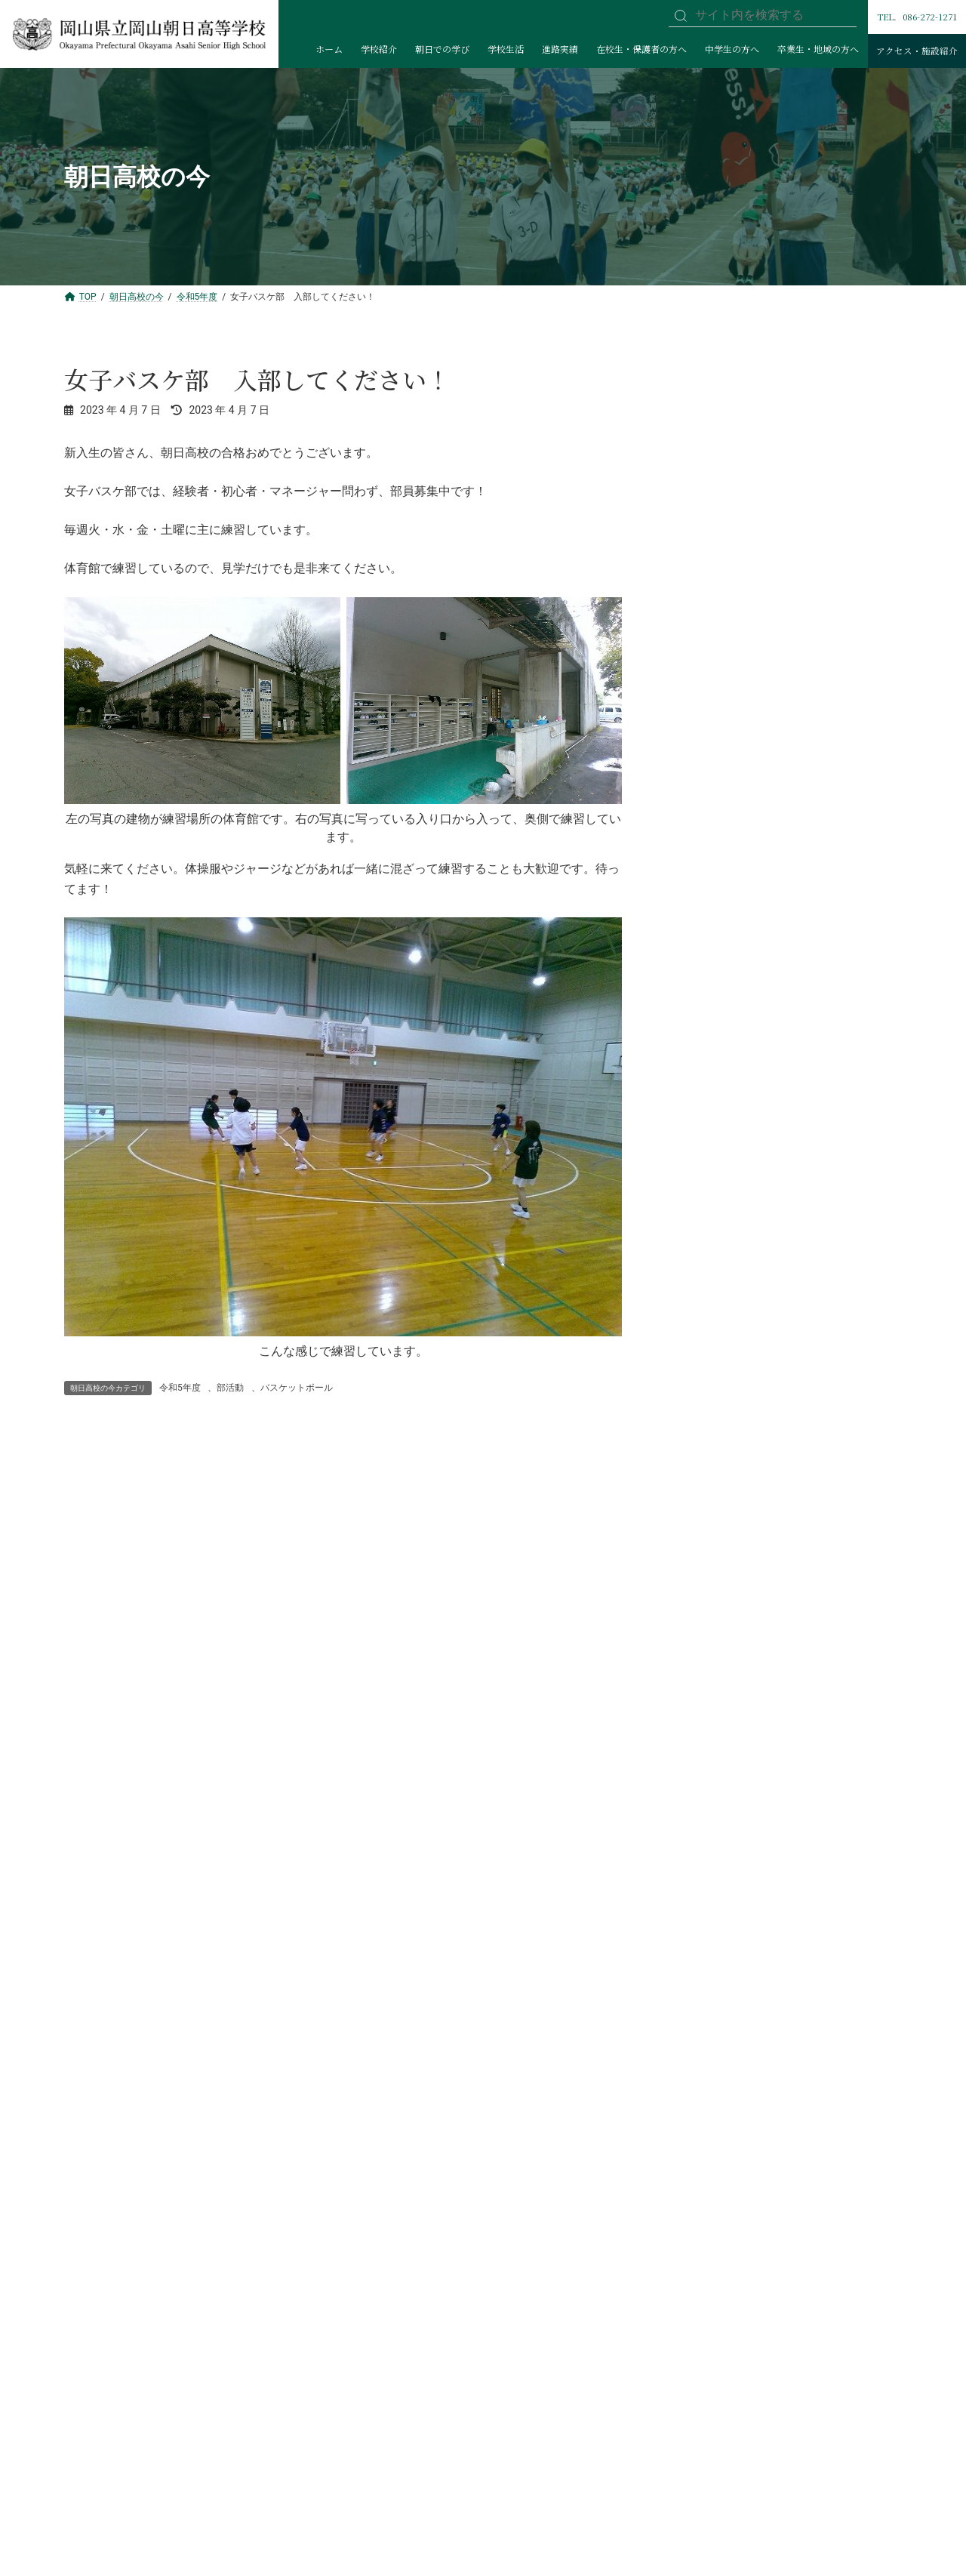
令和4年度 (704, 530)
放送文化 (712, 1347)
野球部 (706, 969)
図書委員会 (717, 624)
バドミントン (722, 1033)
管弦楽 (706, 1472)
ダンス (706, 1283)
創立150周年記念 (720, 405)
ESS (700, 1504)
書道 (701, 1440)
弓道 (701, 1190)
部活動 (230, 1387)
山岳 (701, 1095)
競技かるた (717, 1535)
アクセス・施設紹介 (917, 51)
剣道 (701, 1158)
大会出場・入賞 (717, 876)
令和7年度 (704, 436)
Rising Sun (705, 907)
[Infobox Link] (166, 1857)
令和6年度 (704, 467)
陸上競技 (712, 1064)
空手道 (706, 1221)
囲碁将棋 (712, 1378)
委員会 (696, 562)
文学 (701, 1315)
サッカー (712, 1001)
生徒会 (706, 844)
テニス (706, 1126)
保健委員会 (717, 593)
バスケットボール (296, 1387)
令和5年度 (180, 1387)
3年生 (704, 781)
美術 (701, 1410)
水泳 (701, 1567)
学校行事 (701, 687)
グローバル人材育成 (738, 812)
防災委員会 (717, 656)
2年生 (704, 750)
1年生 (704, 719)
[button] (785, 1633)
